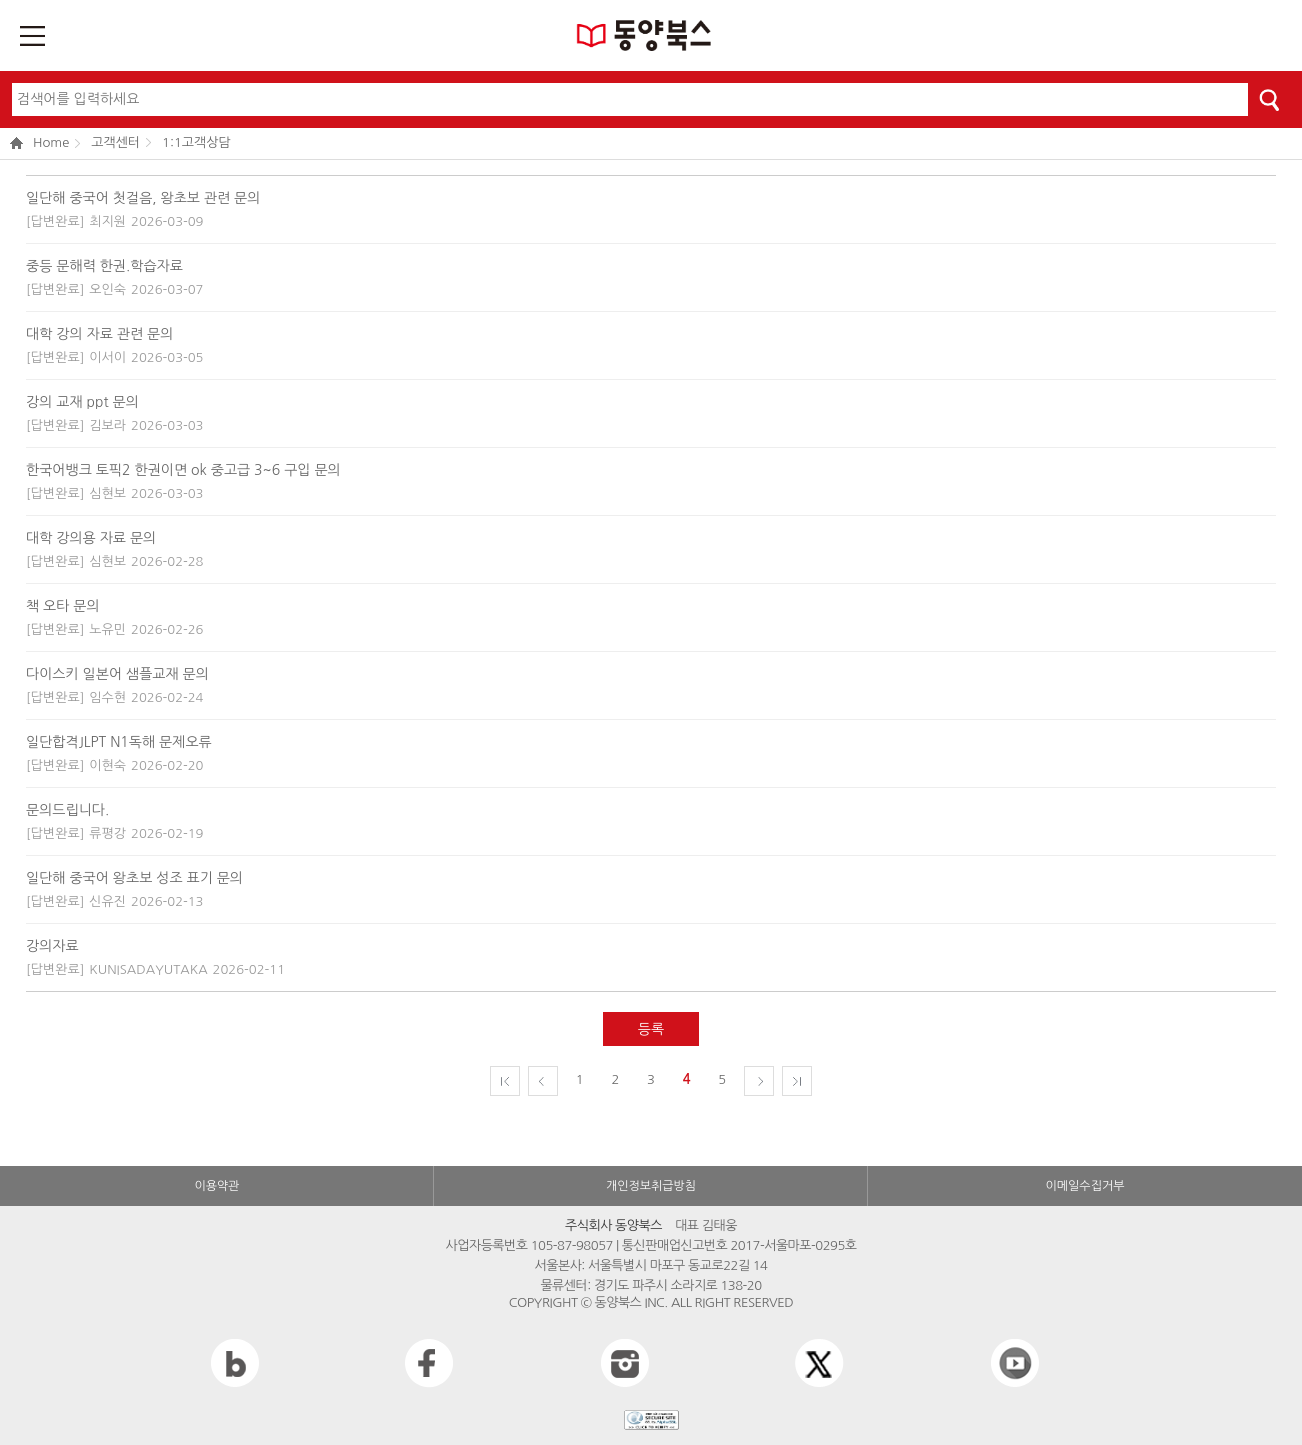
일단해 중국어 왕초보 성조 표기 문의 (134, 878)
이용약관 (216, 1186)
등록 (651, 1029)
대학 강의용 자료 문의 (91, 538)
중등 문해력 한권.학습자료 (104, 266)
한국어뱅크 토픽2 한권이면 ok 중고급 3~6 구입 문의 (183, 470)
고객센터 (115, 142)
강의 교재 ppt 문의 (82, 402)
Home (39, 143)
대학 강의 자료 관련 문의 (99, 334)
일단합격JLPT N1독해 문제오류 (119, 742)
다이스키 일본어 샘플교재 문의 (117, 674)
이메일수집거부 (1085, 1186)
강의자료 (52, 946)
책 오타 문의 (63, 606)
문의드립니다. (67, 810)
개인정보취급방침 (651, 1186)
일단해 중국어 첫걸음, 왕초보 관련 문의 (143, 198)
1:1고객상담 (196, 142)
